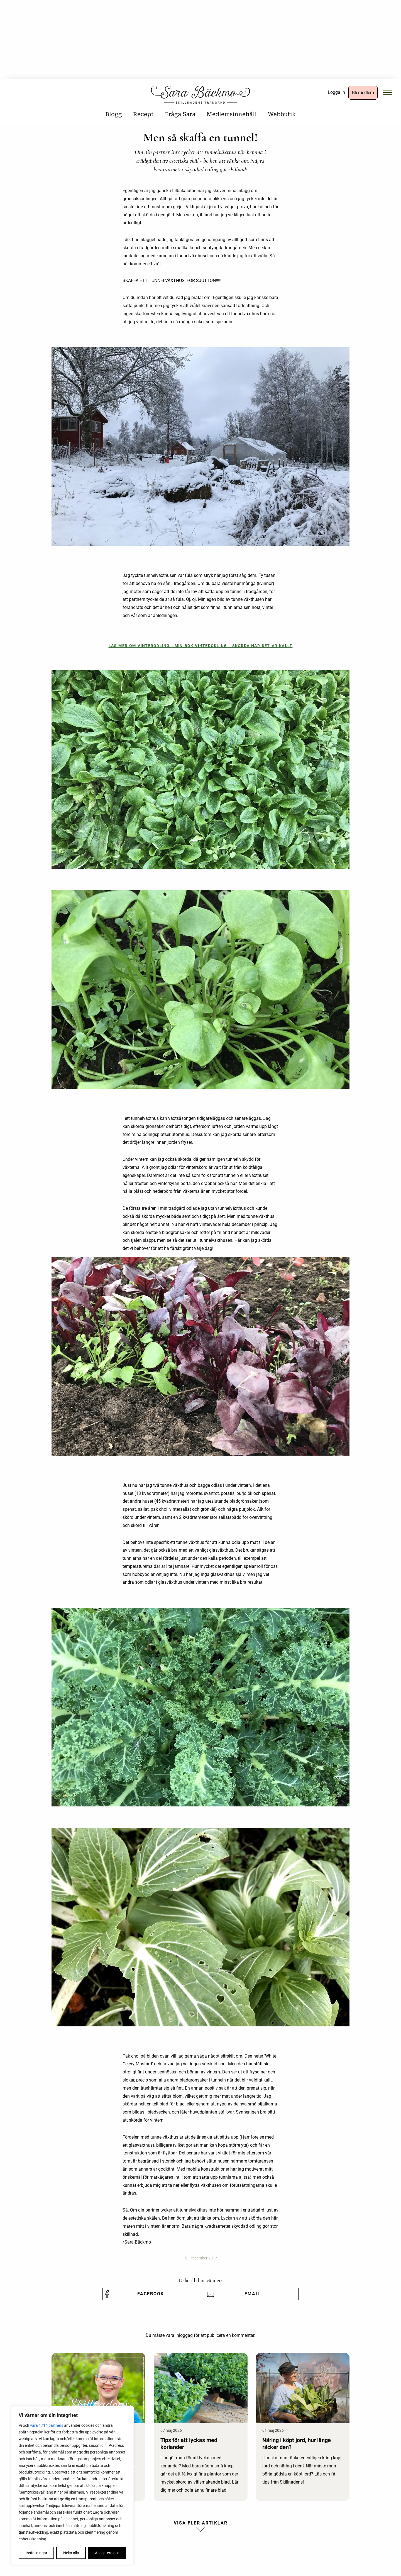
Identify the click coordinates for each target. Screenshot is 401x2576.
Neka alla (71, 2553)
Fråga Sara (180, 114)
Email (252, 2293)
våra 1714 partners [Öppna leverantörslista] (46, 2425)
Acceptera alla (107, 2553)
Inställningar (36, 2553)
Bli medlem (363, 92)
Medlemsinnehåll (232, 114)
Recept (143, 114)
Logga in (336, 92)
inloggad (184, 2335)
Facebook (150, 2293)
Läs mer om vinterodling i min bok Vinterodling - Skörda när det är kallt (201, 645)
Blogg (113, 114)
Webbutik (282, 114)
